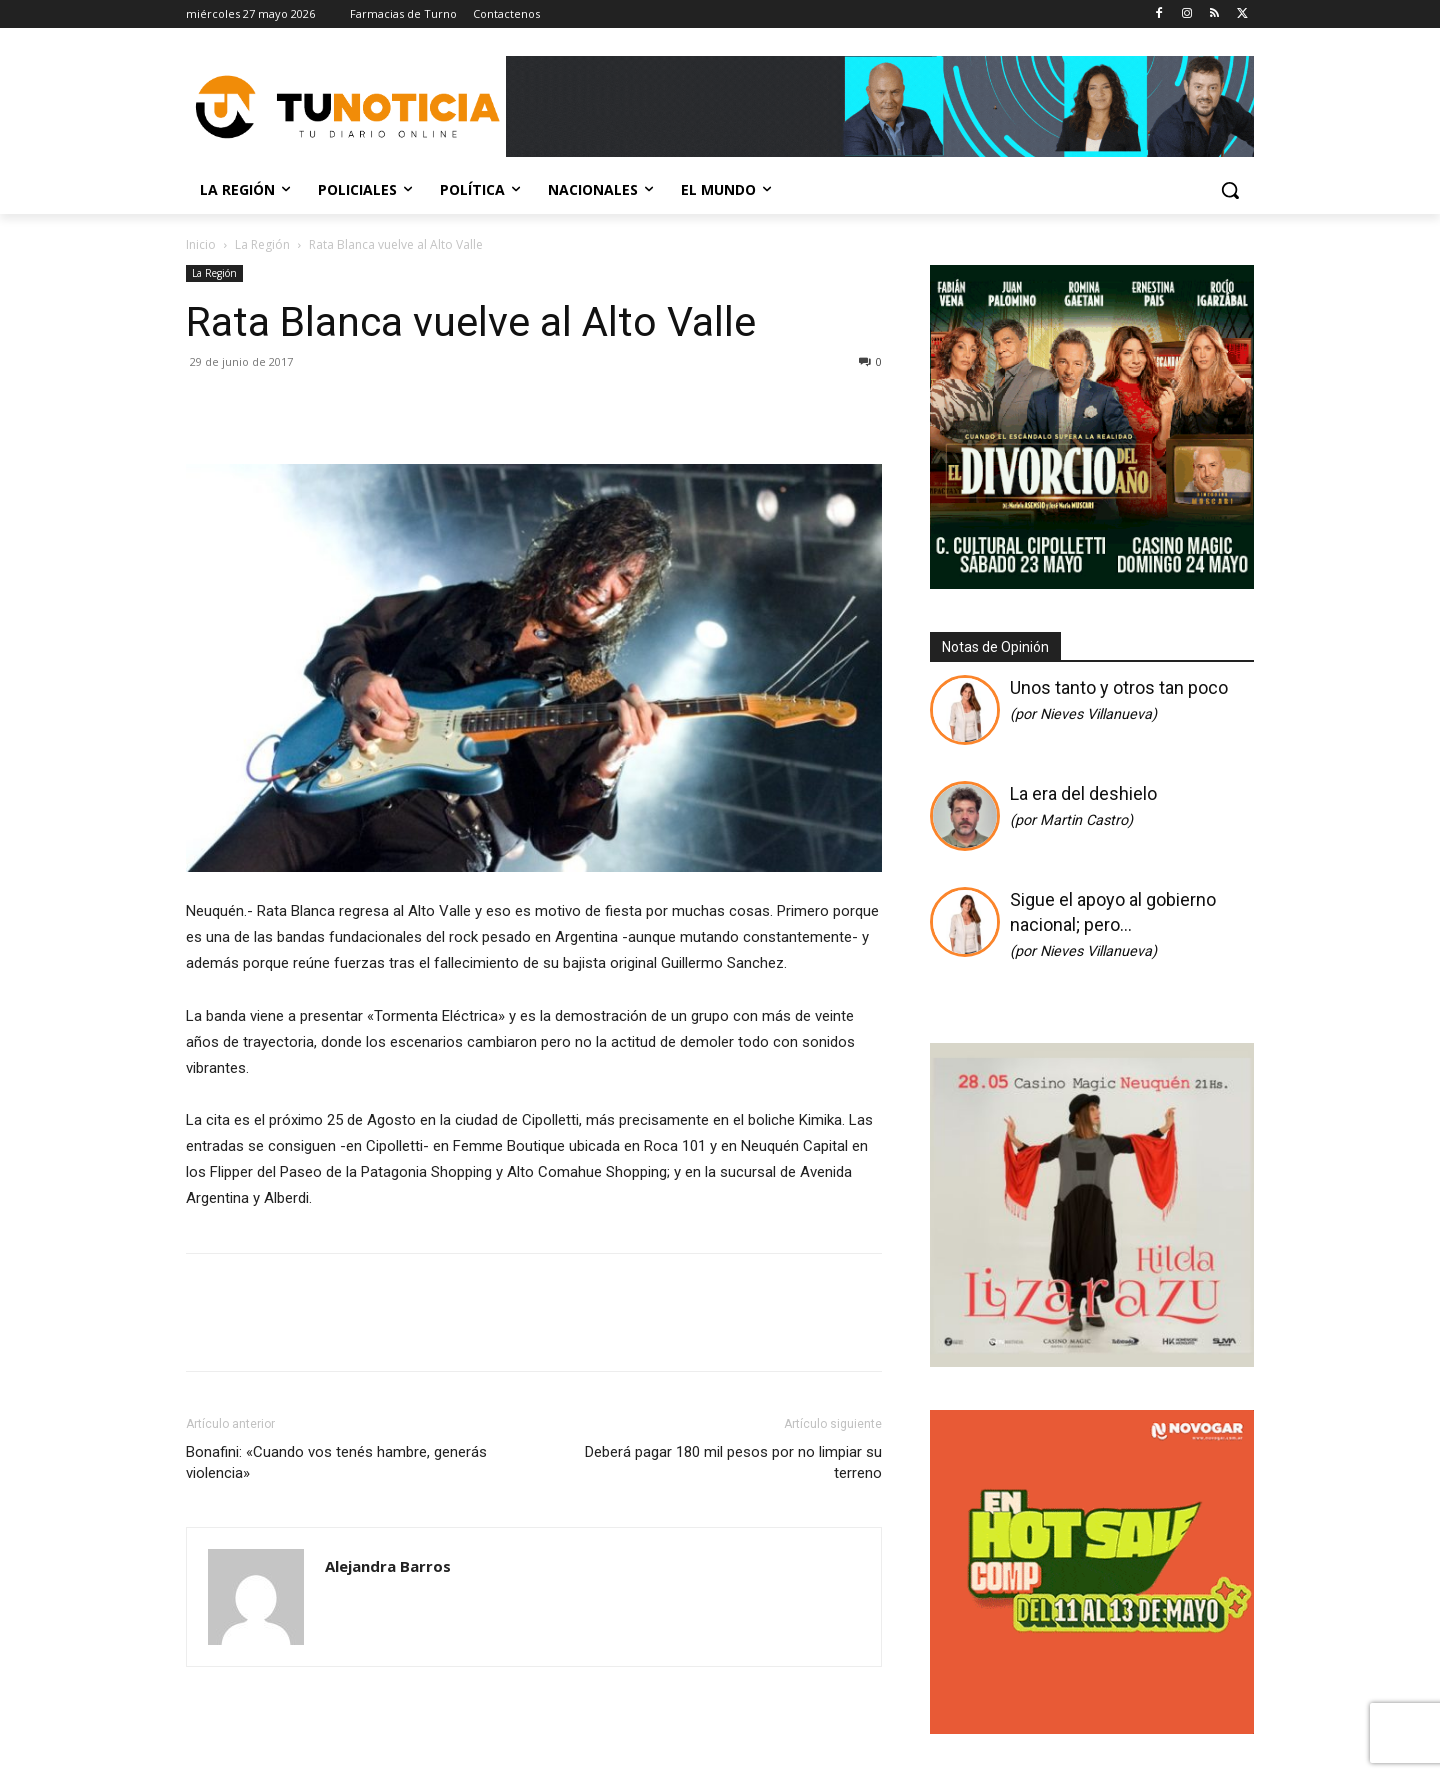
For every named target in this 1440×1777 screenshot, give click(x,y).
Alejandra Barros (388, 1566)
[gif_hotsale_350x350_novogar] (1092, 1728)
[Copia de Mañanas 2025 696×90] (880, 106)
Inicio (201, 244)
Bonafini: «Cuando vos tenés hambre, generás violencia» (336, 1462)
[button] (1230, 190)
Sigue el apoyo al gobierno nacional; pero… (1113, 924)
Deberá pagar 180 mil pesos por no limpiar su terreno (733, 1462)
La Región (262, 244)
